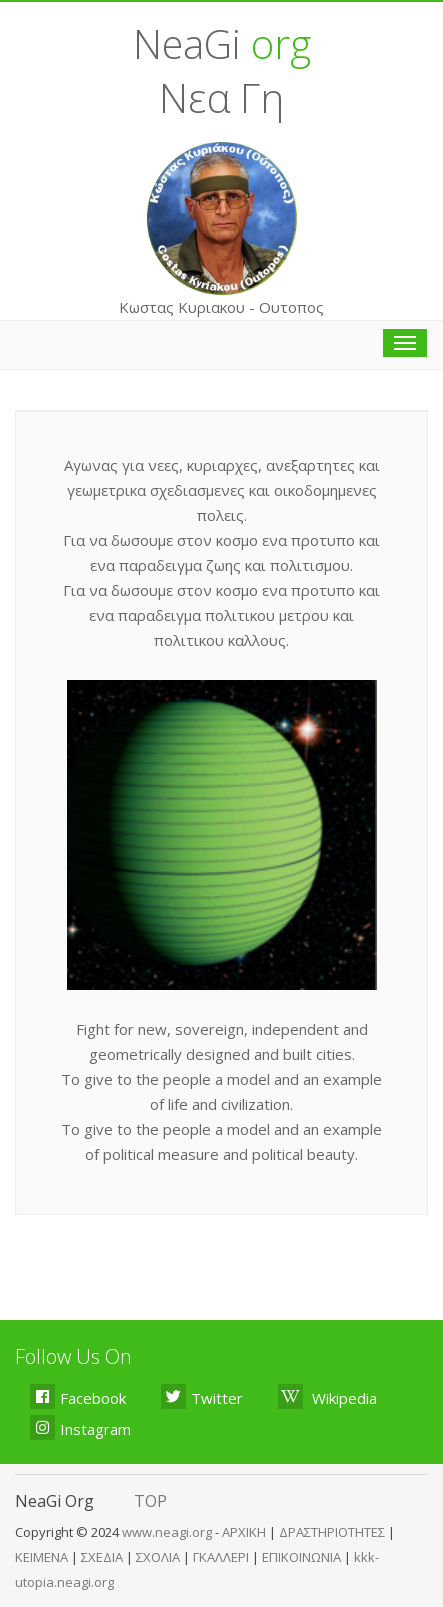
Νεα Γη (221, 97)
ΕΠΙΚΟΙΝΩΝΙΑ (301, 1557)
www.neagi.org (168, 1532)
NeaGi (222, 43)
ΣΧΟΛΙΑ (158, 1557)
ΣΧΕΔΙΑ (102, 1557)
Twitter (202, 1396)
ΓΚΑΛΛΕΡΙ (221, 1557)
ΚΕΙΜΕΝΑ (41, 1557)
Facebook (78, 1396)
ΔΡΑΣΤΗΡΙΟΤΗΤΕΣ (332, 1532)
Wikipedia (327, 1396)
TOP (150, 1501)
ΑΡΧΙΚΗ (244, 1532)
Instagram (80, 1427)
